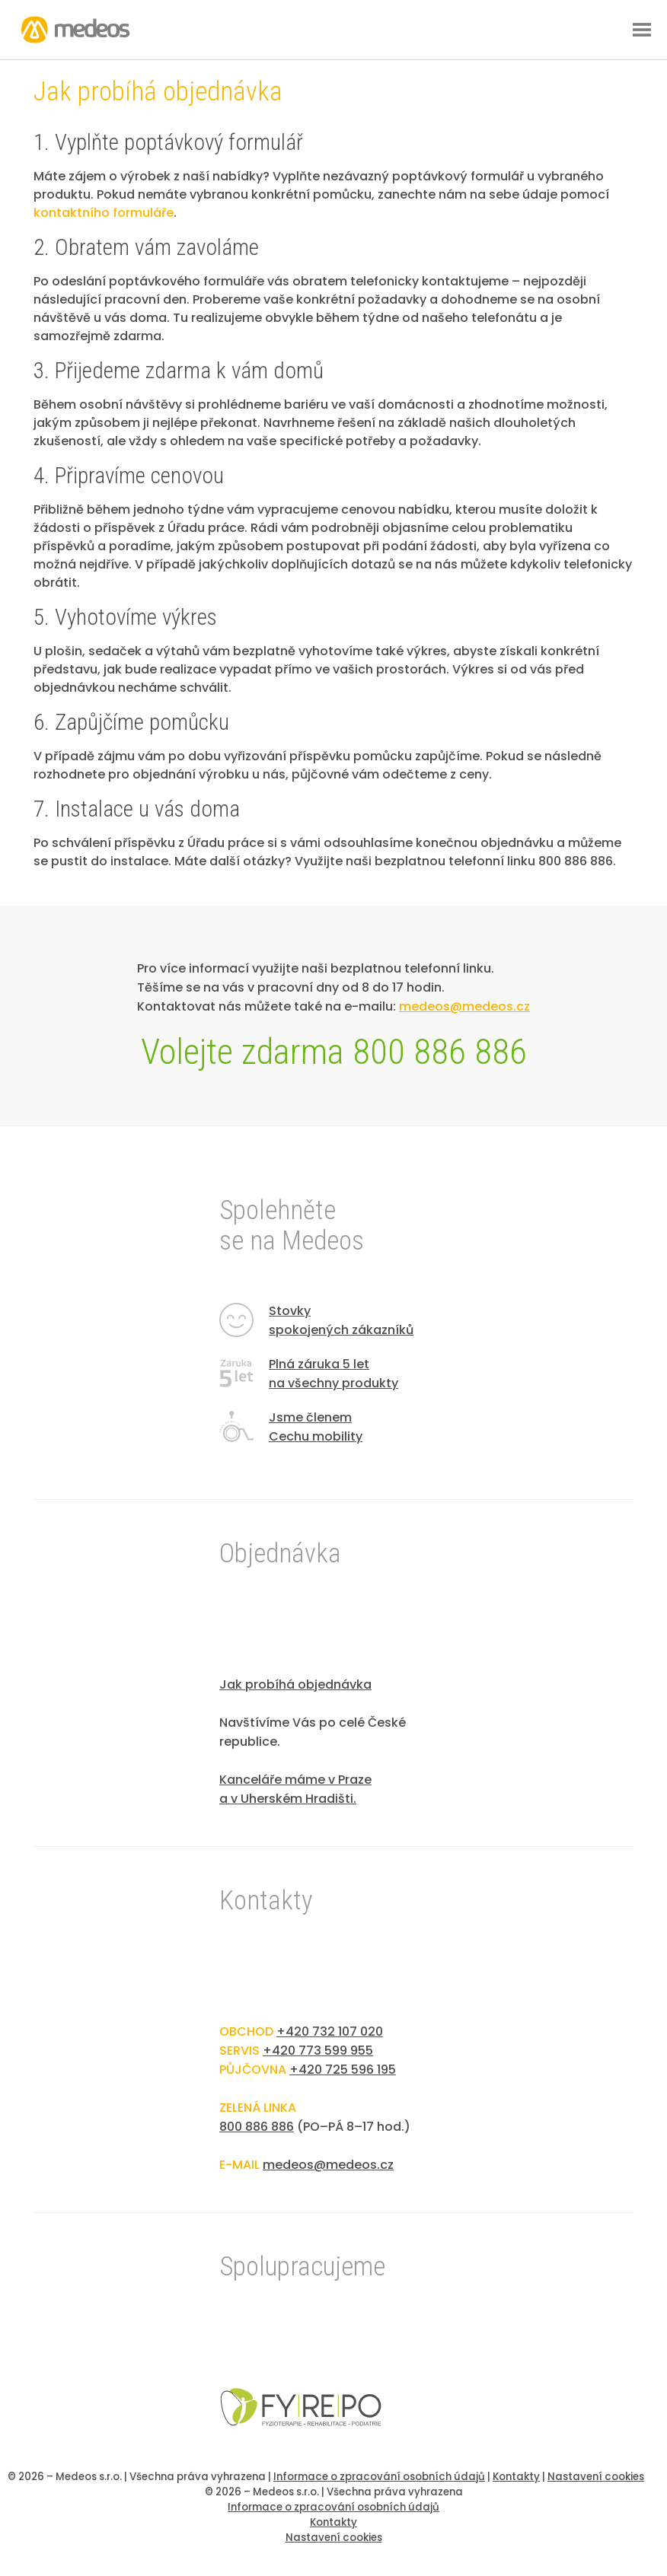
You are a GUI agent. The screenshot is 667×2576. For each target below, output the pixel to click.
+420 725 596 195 (342, 2069)
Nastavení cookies (595, 2476)
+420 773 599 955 (318, 2050)
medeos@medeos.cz (328, 2164)
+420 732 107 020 (329, 2031)
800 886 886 (256, 2126)
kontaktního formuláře (104, 212)
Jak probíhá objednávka (295, 1684)
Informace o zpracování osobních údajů (379, 2476)
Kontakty (516, 2476)
